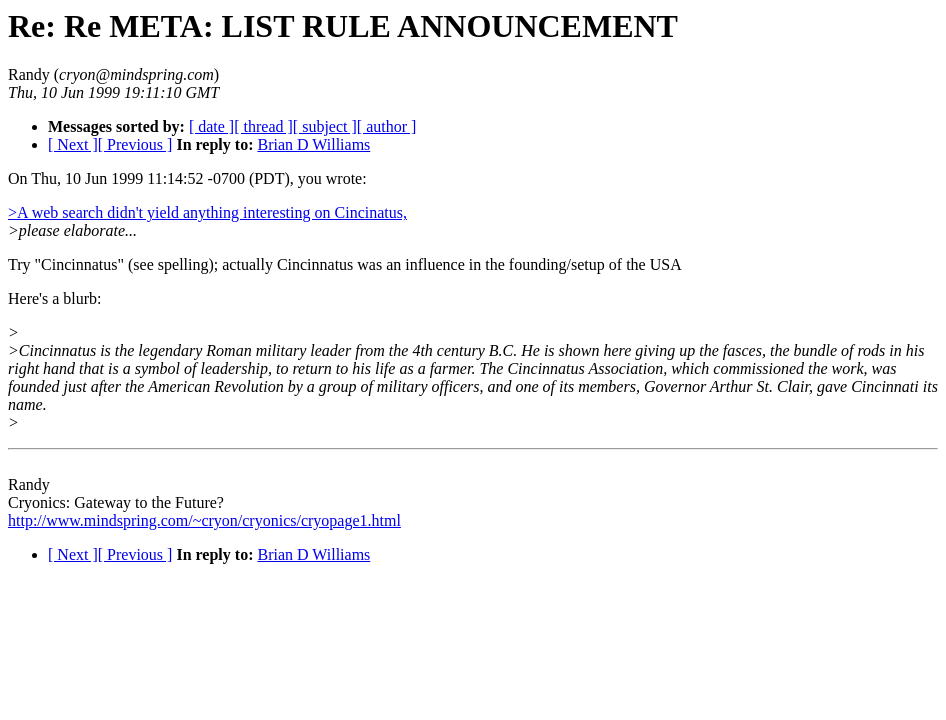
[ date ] (211, 126)
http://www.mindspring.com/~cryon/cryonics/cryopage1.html (204, 520)
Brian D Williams (313, 144)
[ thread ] (263, 126)
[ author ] (387, 126)
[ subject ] (325, 126)
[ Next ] (73, 144)
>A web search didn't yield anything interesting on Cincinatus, (207, 212)
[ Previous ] (135, 144)
